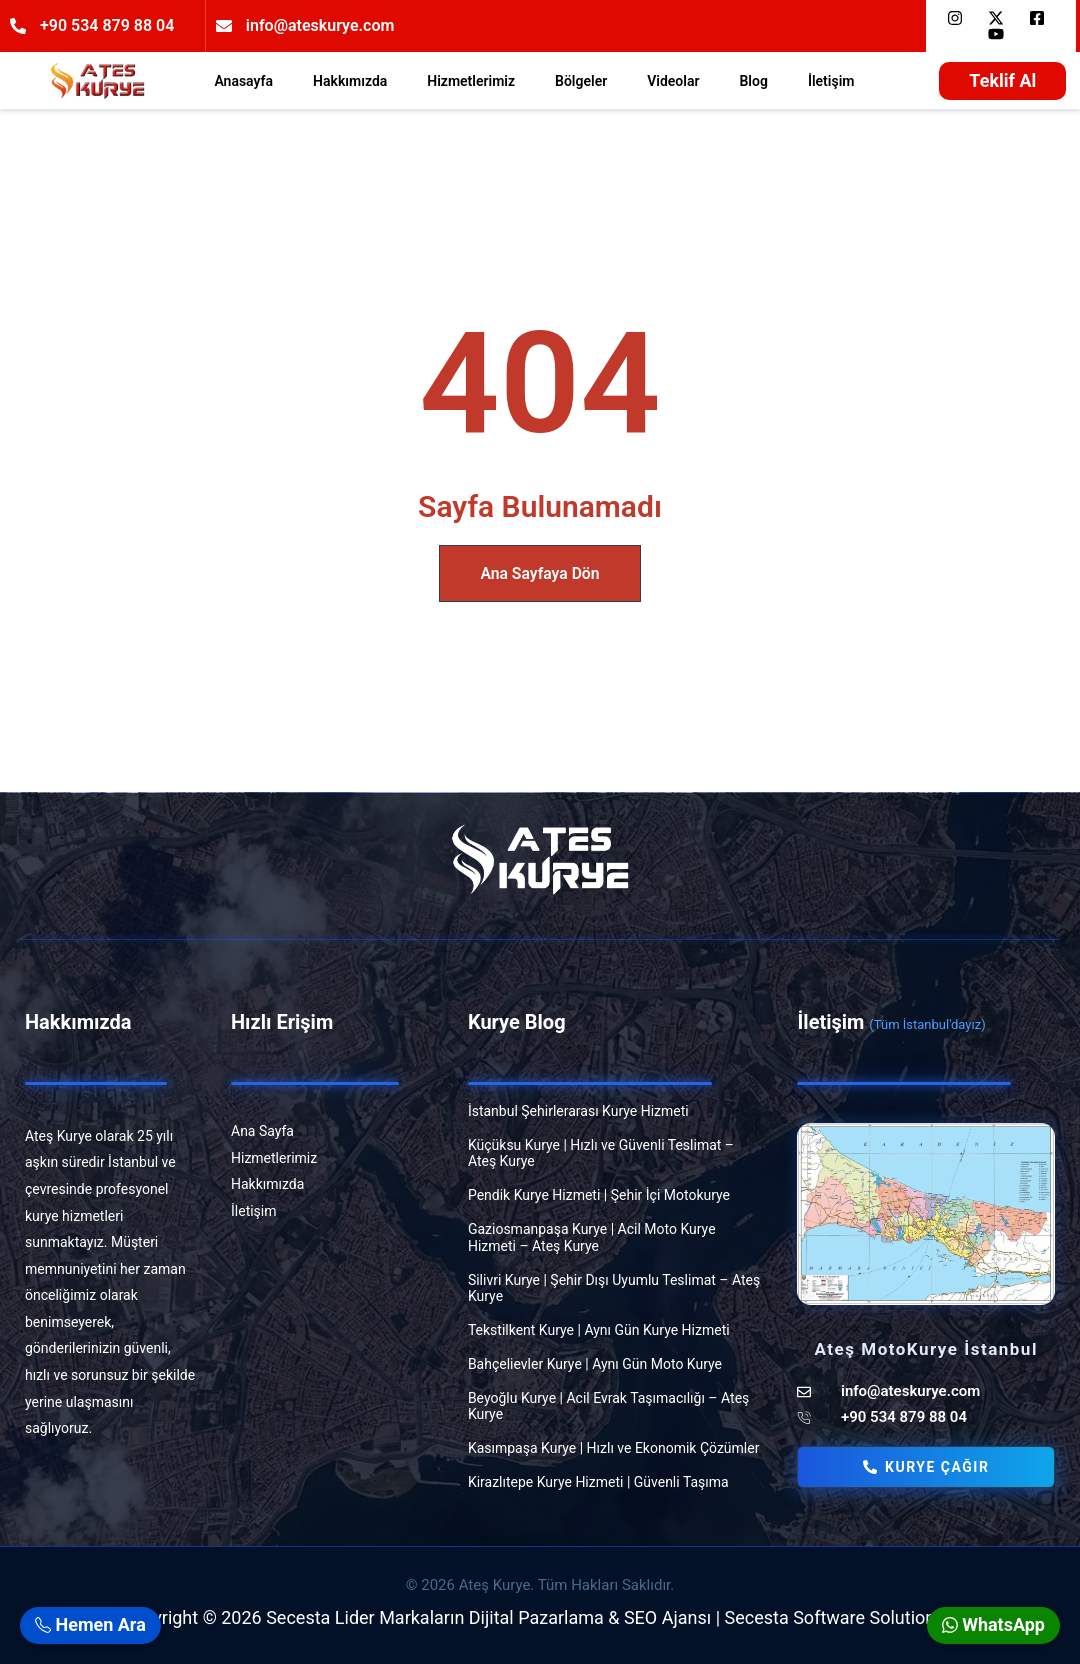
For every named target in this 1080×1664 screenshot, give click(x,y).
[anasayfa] (332, 1131)
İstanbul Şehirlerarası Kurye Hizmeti (578, 1111)
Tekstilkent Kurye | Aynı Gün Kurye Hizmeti (599, 1330)
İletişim (831, 81)
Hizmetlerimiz (471, 81)
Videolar (673, 81)
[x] (1000, 18)
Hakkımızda (350, 81)
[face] (1041, 18)
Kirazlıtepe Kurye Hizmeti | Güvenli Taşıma (598, 1482)
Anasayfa (243, 81)
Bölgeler (581, 81)
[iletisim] (332, 1211)
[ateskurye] (926, 1391)
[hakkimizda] (332, 1184)
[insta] (959, 18)
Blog (753, 81)
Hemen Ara (90, 1625)
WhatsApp (993, 1625)
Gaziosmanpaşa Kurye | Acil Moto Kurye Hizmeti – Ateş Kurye (592, 1237)
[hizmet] (332, 1158)
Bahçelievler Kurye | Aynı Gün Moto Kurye (595, 1364)
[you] (1000, 34)
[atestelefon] (926, 1417)
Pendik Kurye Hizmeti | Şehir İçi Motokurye (599, 1195)
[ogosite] (97, 80)
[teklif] (1002, 81)
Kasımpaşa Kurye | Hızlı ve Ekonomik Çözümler (614, 1448)
